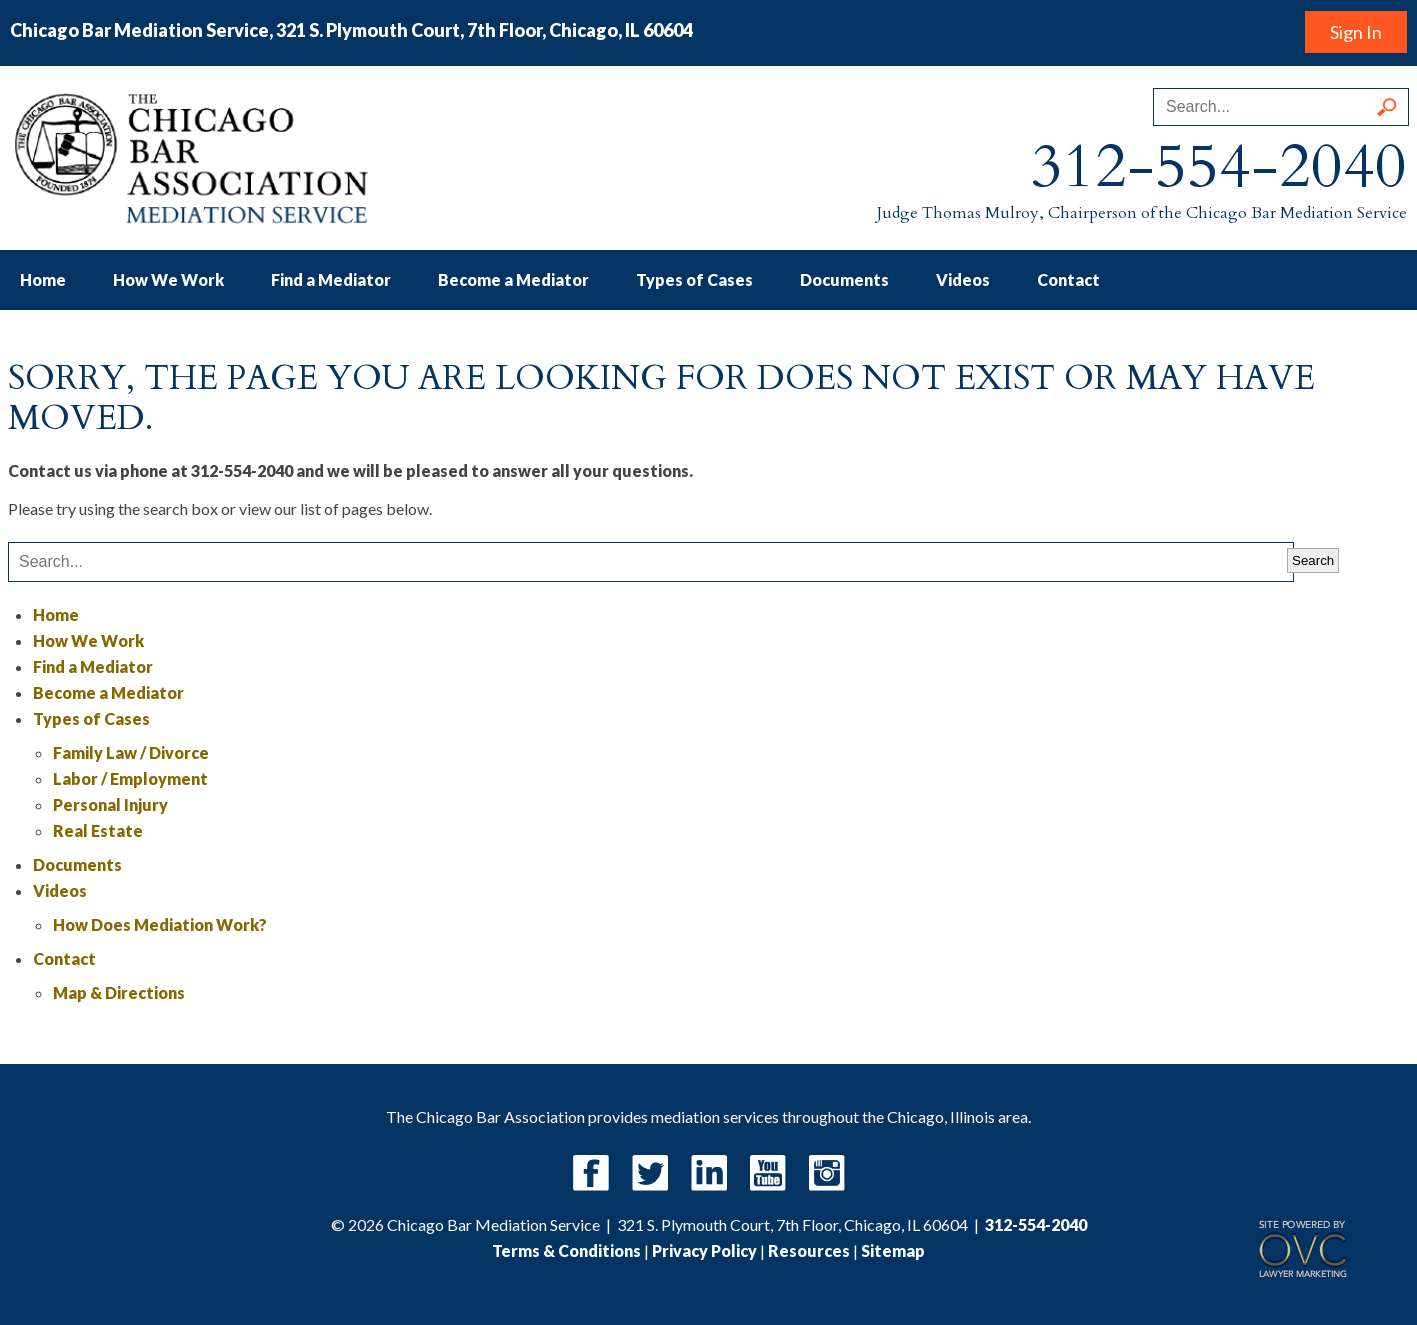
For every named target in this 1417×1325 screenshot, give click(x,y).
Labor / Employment (130, 778)
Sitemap (893, 1250)
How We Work (168, 279)
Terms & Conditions (566, 1250)
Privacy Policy (704, 1250)
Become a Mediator (513, 279)
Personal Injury (110, 804)
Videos (963, 279)
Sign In (1356, 32)
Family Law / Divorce (131, 752)
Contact (1068, 279)
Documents (844, 279)
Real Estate (98, 830)
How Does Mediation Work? (160, 924)
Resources (809, 1250)
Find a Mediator (331, 279)
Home (43, 279)
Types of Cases (694, 279)
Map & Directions (119, 992)
